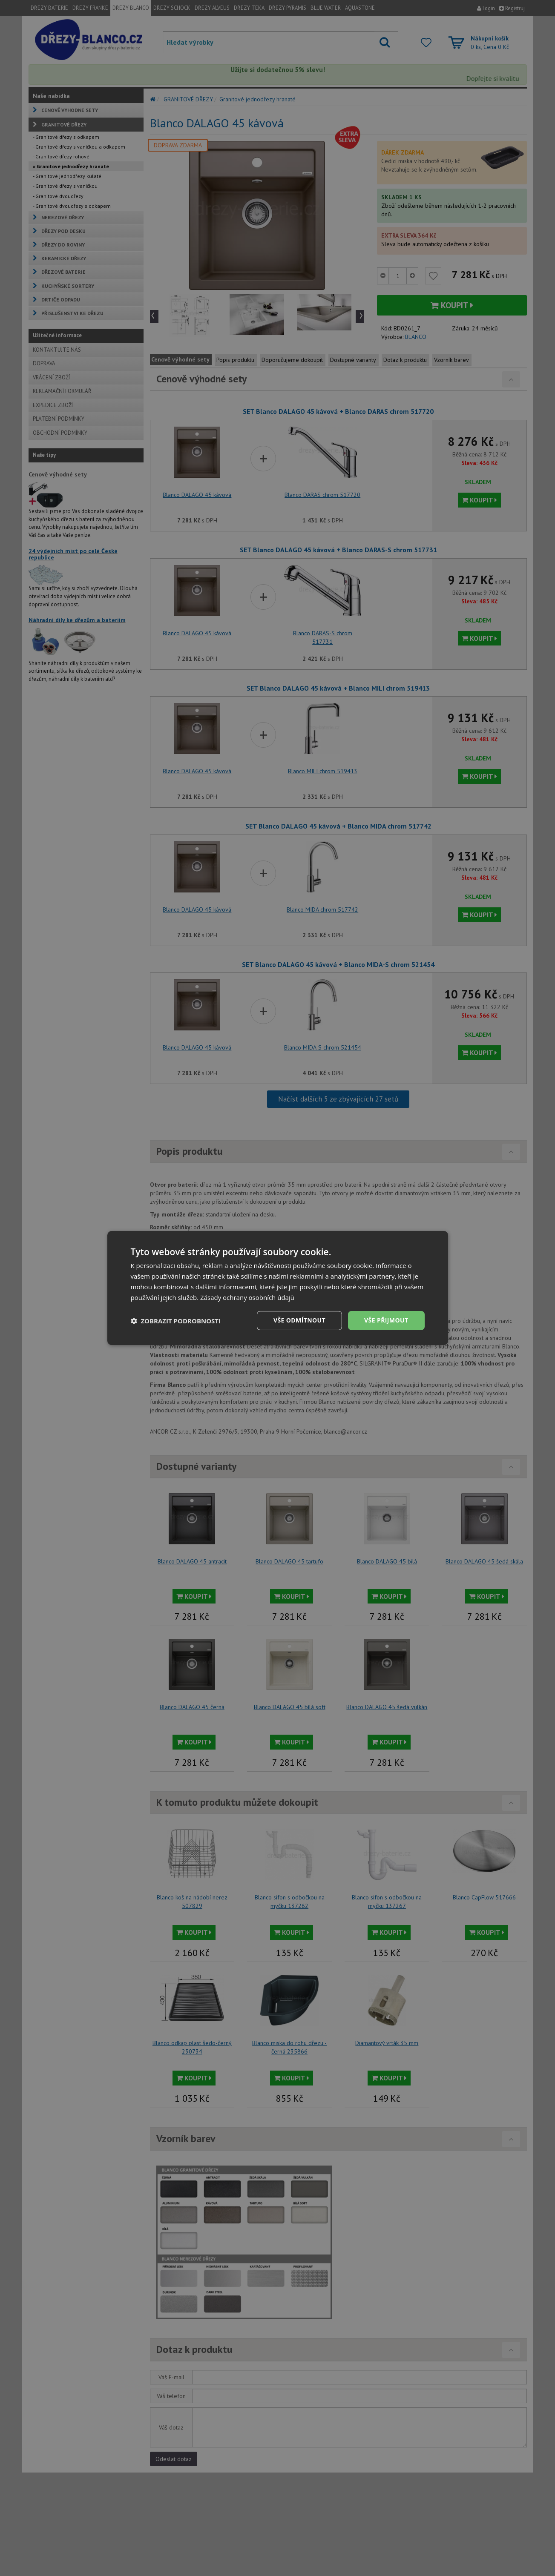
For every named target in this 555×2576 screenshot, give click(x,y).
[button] (176, 1320)
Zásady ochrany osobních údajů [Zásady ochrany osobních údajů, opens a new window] (247, 1297)
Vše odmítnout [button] (299, 1320)
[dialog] (277, 1288)
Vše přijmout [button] (386, 1320)
